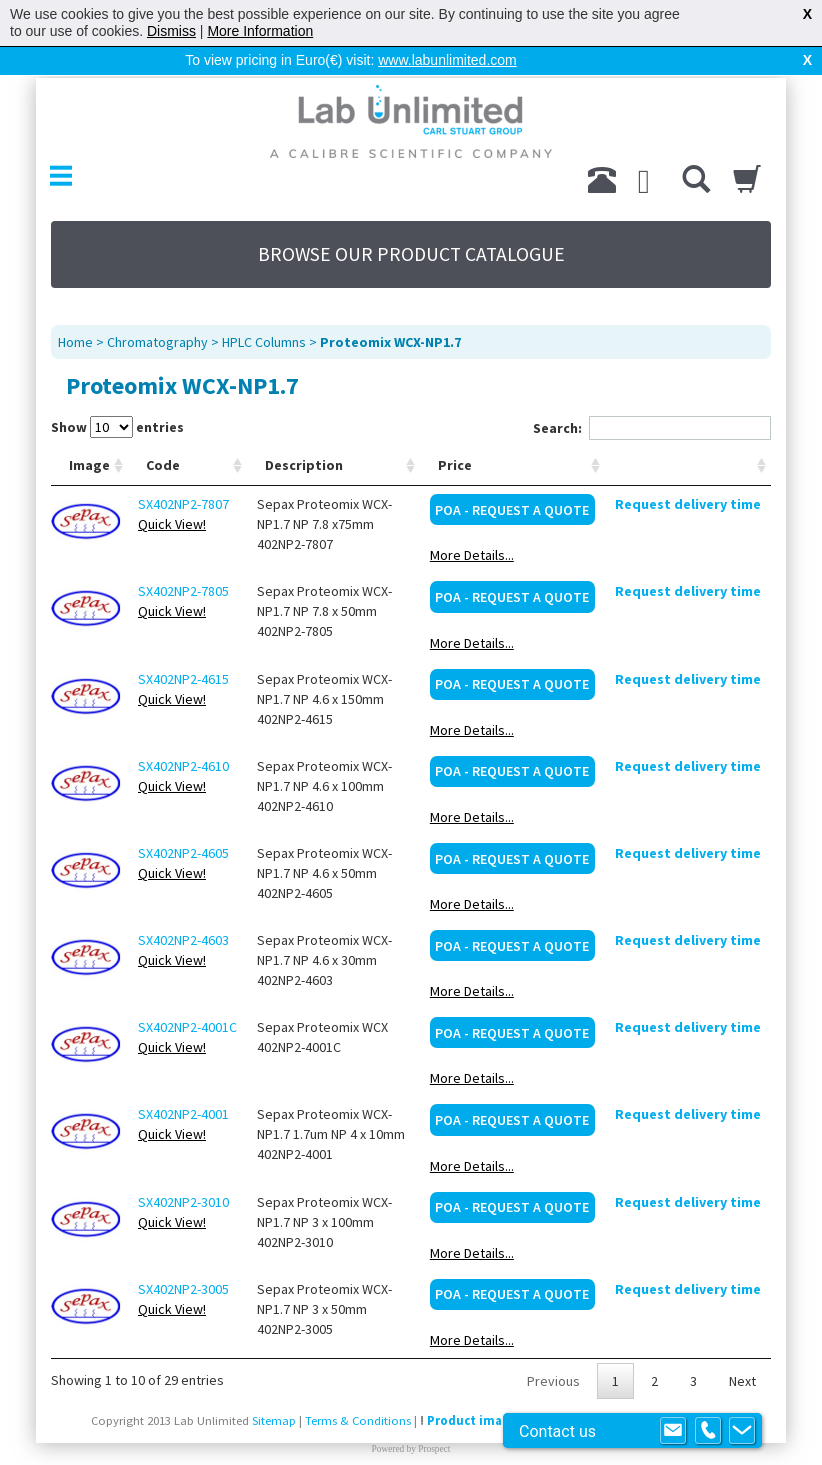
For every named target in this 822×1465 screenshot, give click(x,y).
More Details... (472, 523)
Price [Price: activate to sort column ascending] (455, 433)
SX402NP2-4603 (183, 908)
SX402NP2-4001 (183, 1082)
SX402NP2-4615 (183, 647)
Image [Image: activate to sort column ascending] (89, 433)
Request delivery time (688, 472)
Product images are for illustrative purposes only (576, 1388)
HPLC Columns (264, 310)
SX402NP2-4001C (187, 995)
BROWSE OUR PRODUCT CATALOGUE (411, 222)
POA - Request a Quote (512, 478)
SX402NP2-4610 (183, 734)
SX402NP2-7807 (183, 472)
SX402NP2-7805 (183, 559)
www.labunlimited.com (447, 60)
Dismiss (171, 31)
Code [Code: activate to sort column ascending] (163, 433)
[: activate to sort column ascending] (688, 433)
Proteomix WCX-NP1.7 (390, 310)
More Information (260, 31)
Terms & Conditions (358, 1388)
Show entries (117, 395)
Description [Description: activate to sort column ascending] (304, 433)
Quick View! (172, 492)
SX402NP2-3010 (183, 1170)
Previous (553, 1349)
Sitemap (274, 1388)
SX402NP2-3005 (183, 1257)
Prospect (434, 1417)
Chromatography (157, 310)
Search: (652, 396)
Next (742, 1349)
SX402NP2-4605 (183, 821)
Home (75, 310)
